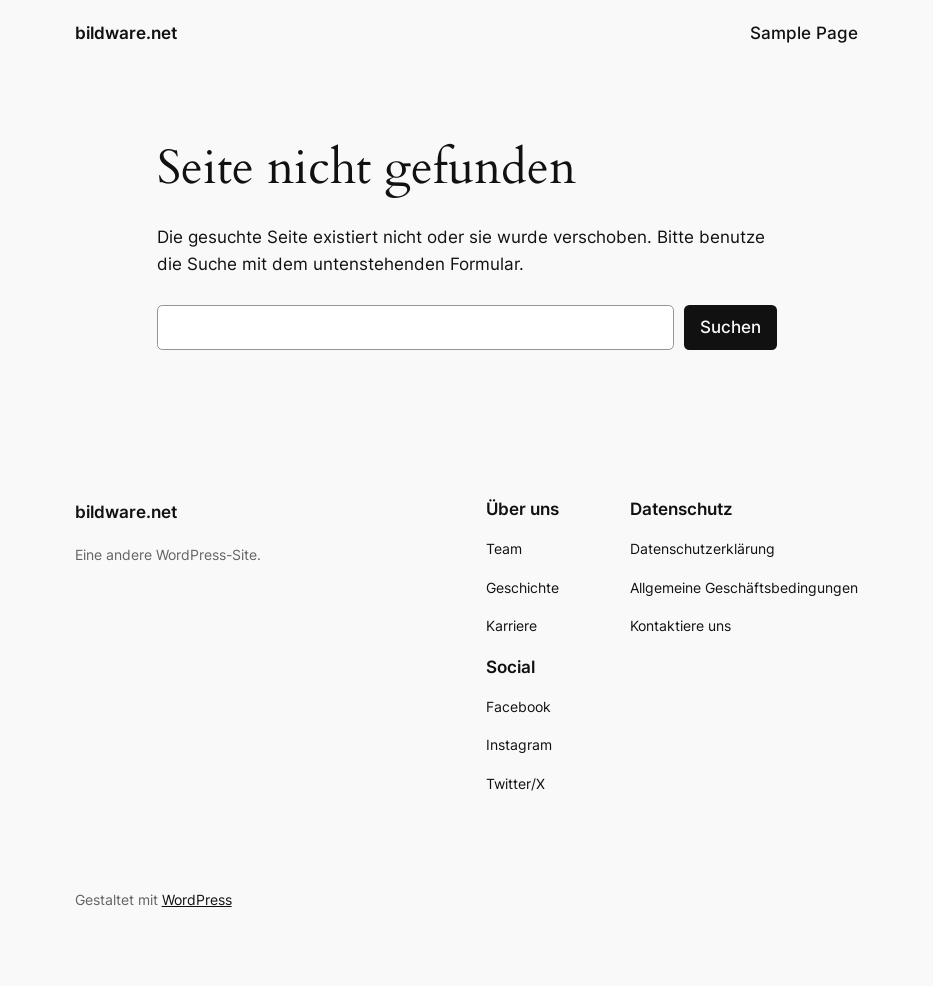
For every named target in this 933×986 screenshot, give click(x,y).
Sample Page (804, 33)
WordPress (197, 899)
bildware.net (126, 32)
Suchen (730, 327)
